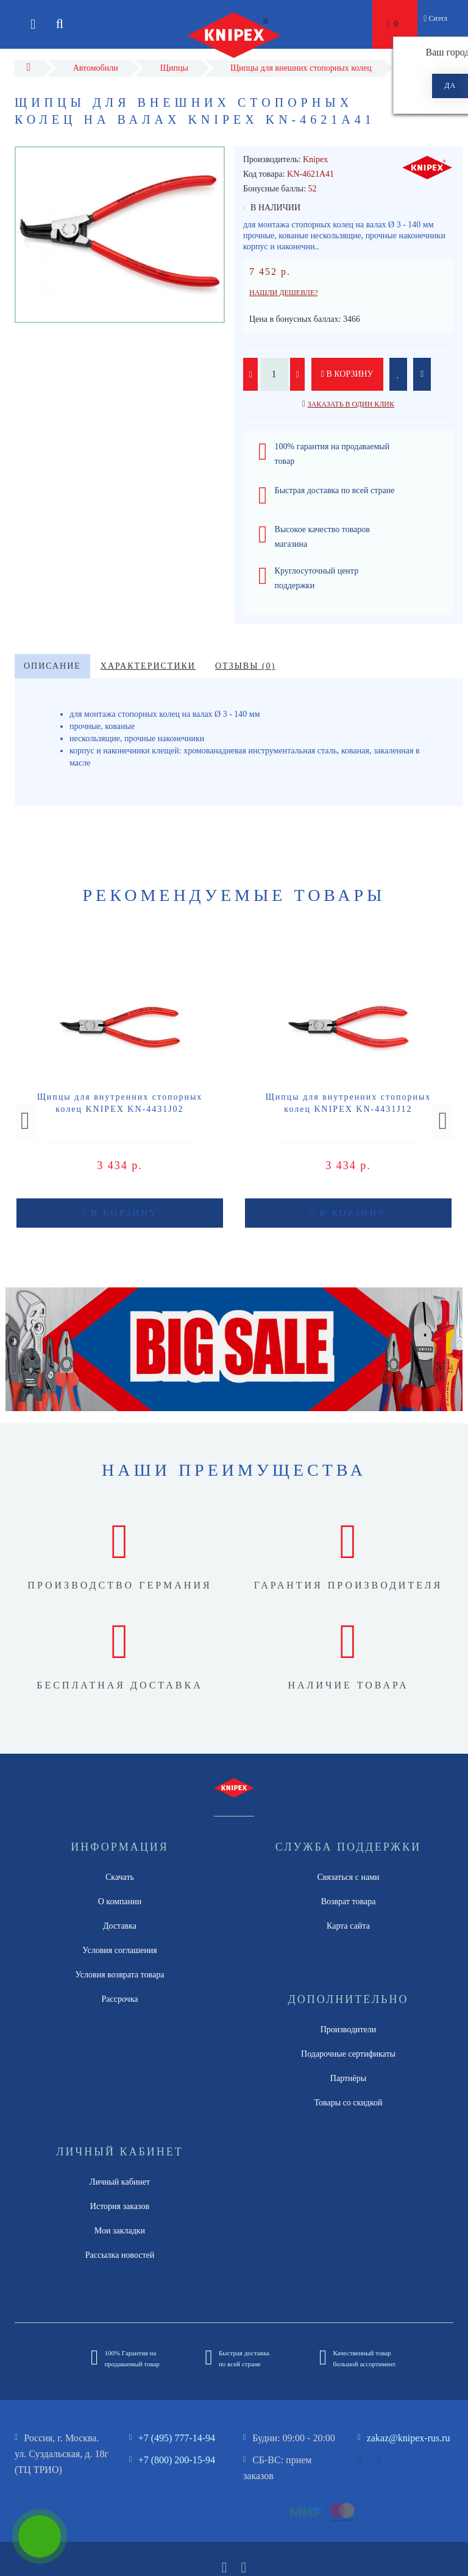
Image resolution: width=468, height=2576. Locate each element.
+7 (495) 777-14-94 (176, 2438)
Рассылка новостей (120, 2255)
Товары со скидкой (348, 2102)
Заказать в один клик (351, 404)
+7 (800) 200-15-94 (176, 2460)
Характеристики (148, 666)
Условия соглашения (119, 1950)
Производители (349, 2029)
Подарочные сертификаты (348, 2053)
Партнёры (348, 2078)
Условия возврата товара (120, 1974)
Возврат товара (348, 1901)
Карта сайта (348, 1925)
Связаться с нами (348, 1877)
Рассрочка (120, 1999)
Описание (52, 666)
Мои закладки (119, 2230)
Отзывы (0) (245, 666)
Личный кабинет (120, 2181)
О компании (119, 1901)
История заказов (119, 2206)
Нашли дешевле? (283, 292)
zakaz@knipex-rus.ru (408, 2438)
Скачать (119, 1877)
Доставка (119, 1925)
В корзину (347, 374)
